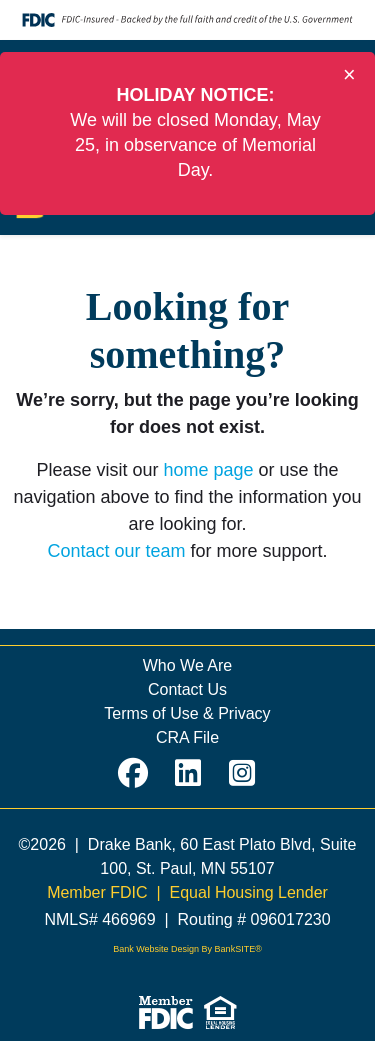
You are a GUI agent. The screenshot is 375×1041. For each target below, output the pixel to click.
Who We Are (188, 665)
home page (208, 470)
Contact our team (116, 551)
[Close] (349, 75)
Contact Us (187, 689)
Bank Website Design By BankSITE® (187, 949)
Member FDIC (97, 892)
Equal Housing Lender (249, 892)
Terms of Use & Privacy (187, 713)
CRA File (187, 737)
